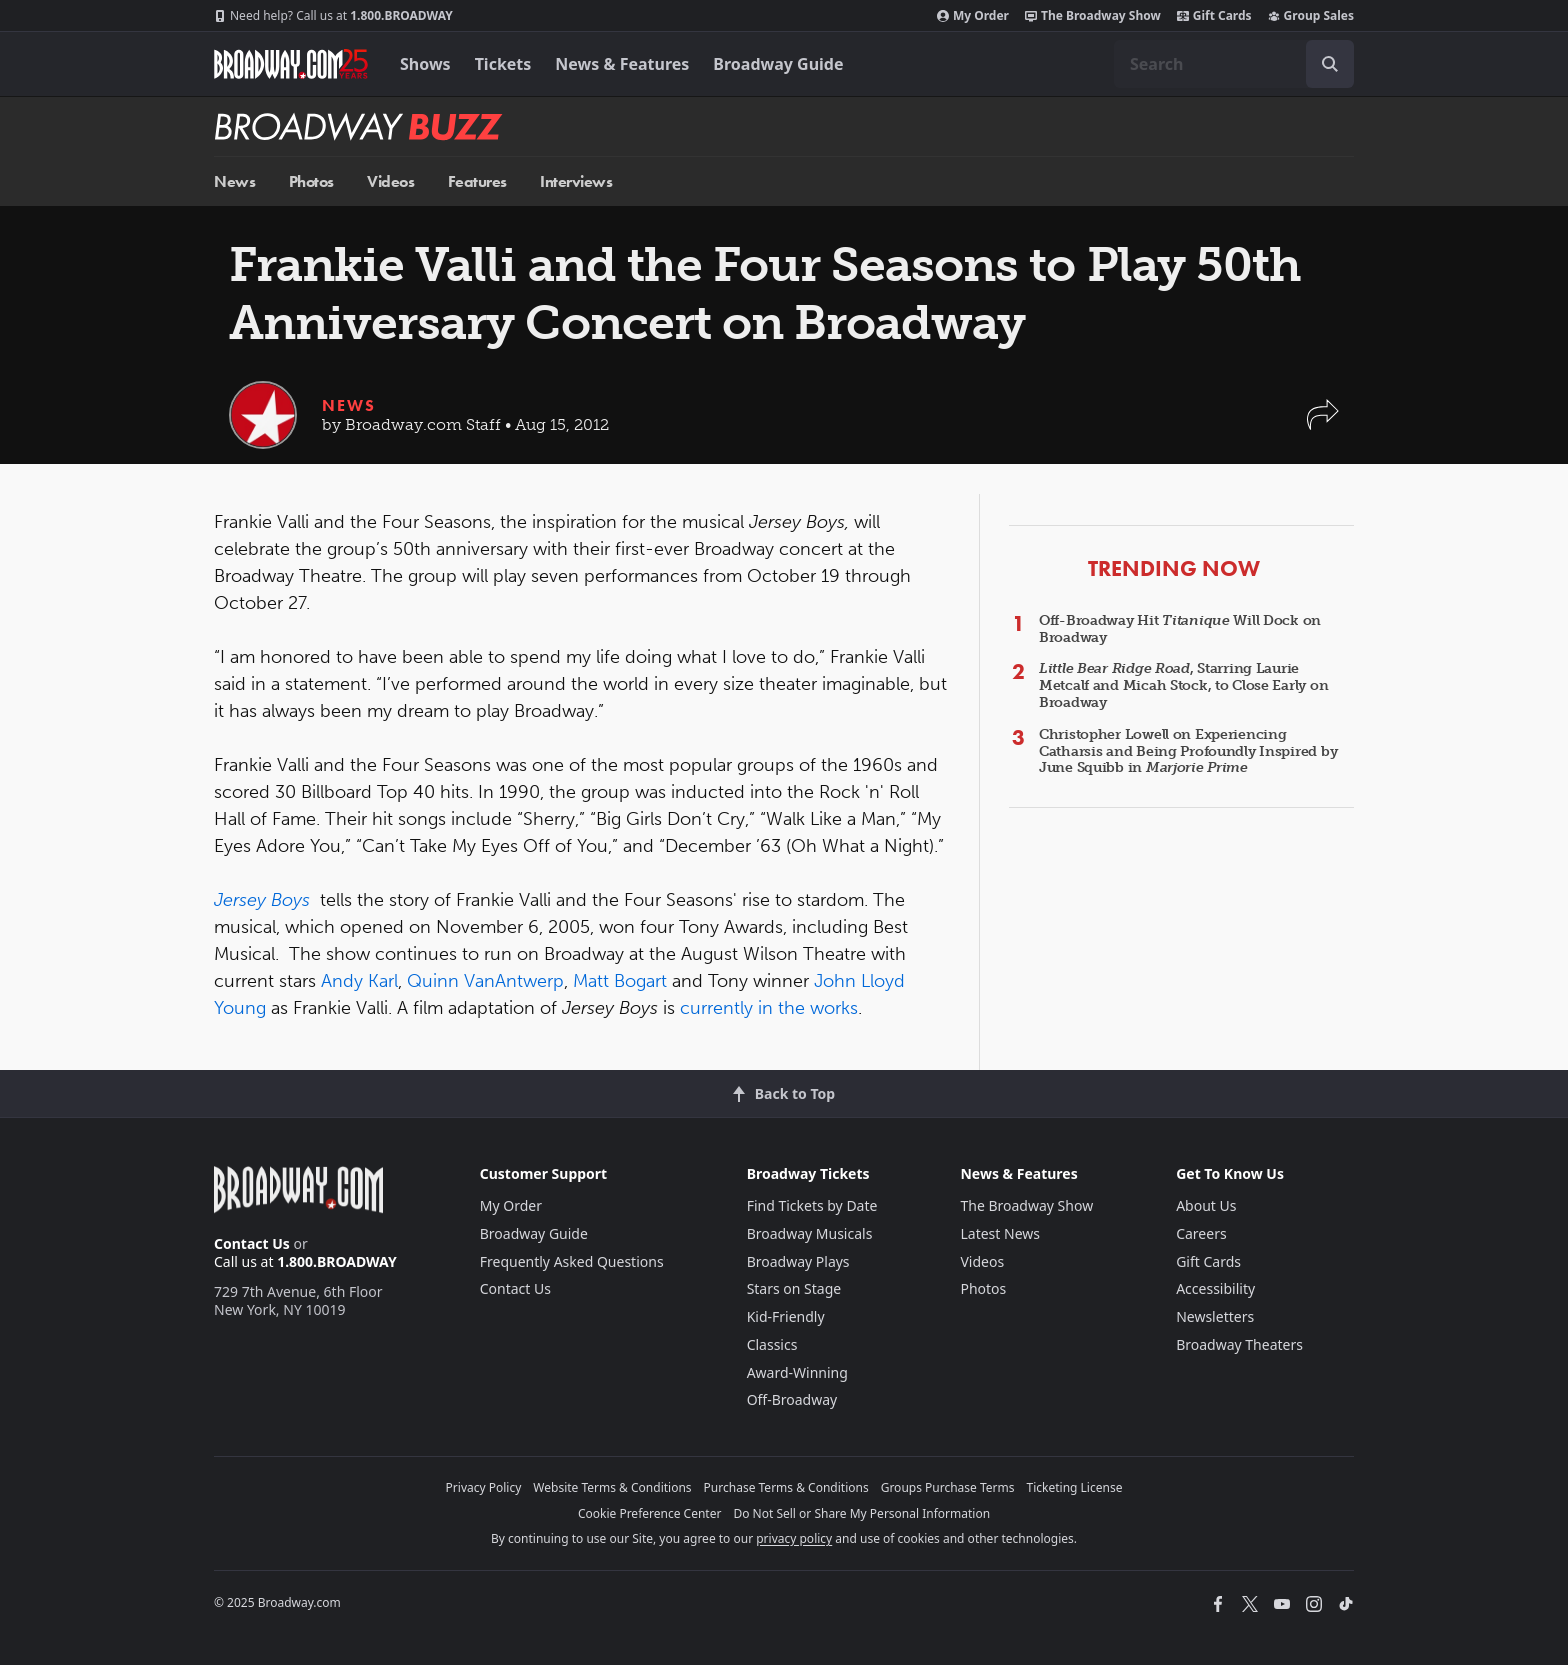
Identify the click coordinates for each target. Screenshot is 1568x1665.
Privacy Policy (484, 1487)
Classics (772, 1344)
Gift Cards (1214, 16)
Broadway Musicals (810, 1233)
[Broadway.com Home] (291, 64)
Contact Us (252, 1243)
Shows (425, 64)
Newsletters (1215, 1316)
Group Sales (1311, 16)
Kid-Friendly (786, 1316)
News (234, 181)
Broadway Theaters (1239, 1344)
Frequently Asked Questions (572, 1261)
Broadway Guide (778, 64)
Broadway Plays (798, 1261)
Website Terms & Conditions (612, 1487)
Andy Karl (359, 981)
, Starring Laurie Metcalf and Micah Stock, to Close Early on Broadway (1183, 685)
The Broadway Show (1093, 16)
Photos (311, 181)
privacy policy (794, 1538)
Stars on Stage (794, 1288)
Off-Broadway (792, 1399)
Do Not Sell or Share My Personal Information (861, 1513)
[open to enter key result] (1330, 64)
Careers (1201, 1233)
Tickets (503, 64)
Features (477, 181)
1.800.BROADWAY (333, 16)
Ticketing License (1075, 1487)
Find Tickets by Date (812, 1205)
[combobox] (1234, 64)
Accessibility (1215, 1288)
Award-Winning (797, 1372)
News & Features (622, 64)
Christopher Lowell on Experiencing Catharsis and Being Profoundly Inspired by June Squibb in (1188, 751)
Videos (390, 181)
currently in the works (769, 1008)
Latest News (1000, 1233)
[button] (1323, 424)
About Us (1206, 1205)
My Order (973, 16)
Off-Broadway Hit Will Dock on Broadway (1180, 629)
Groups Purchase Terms (948, 1487)
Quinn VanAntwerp (485, 981)
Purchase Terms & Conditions (786, 1487)
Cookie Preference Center (650, 1513)
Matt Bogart (620, 981)
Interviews (576, 181)
